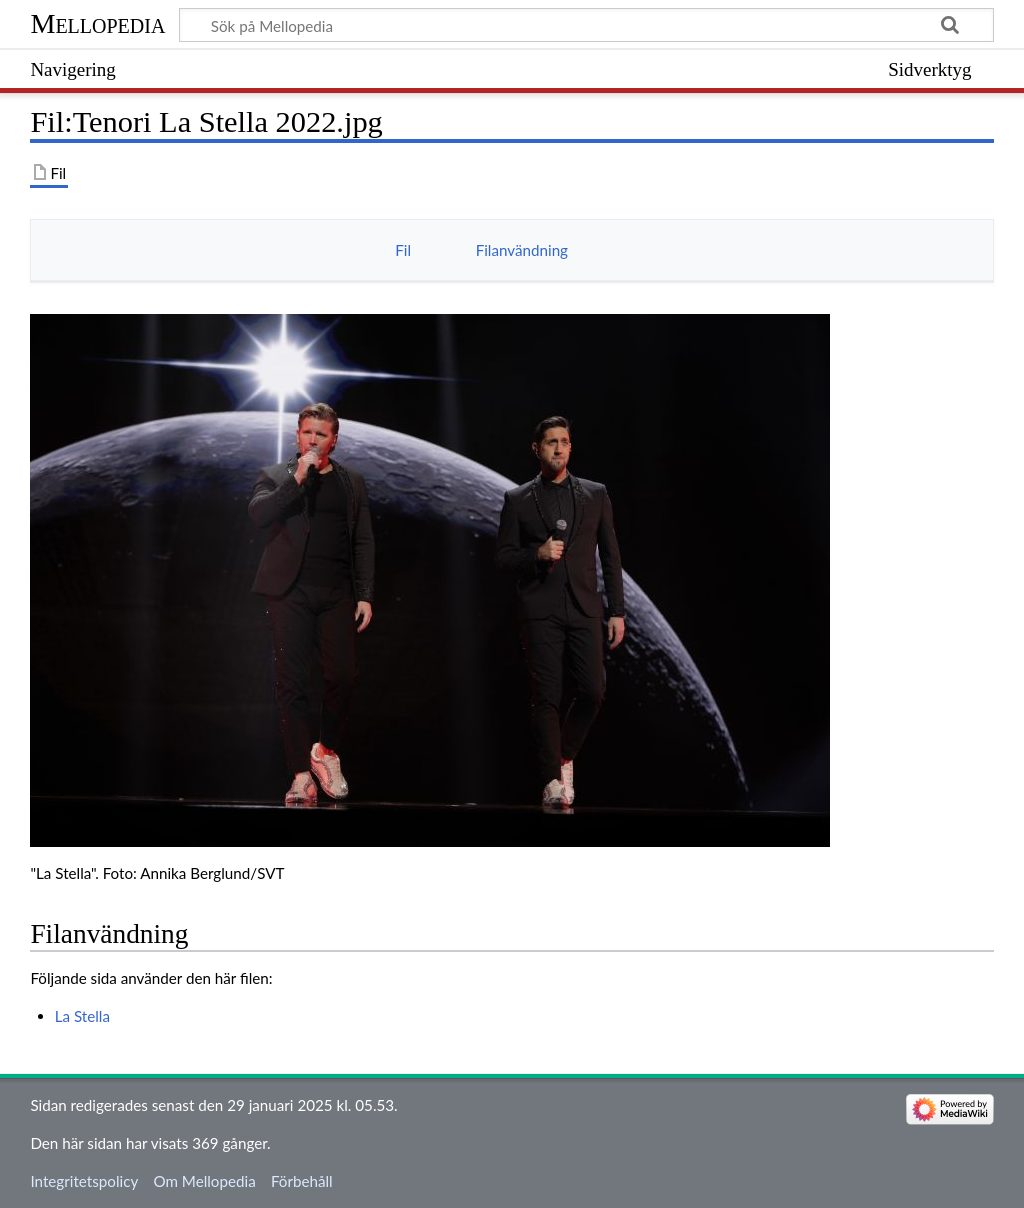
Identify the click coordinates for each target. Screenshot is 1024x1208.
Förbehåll (302, 1181)
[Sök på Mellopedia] (586, 25)
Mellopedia (97, 23)
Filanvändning (522, 250)
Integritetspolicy (84, 1181)
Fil (403, 250)
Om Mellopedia (204, 1181)
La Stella (82, 1016)
